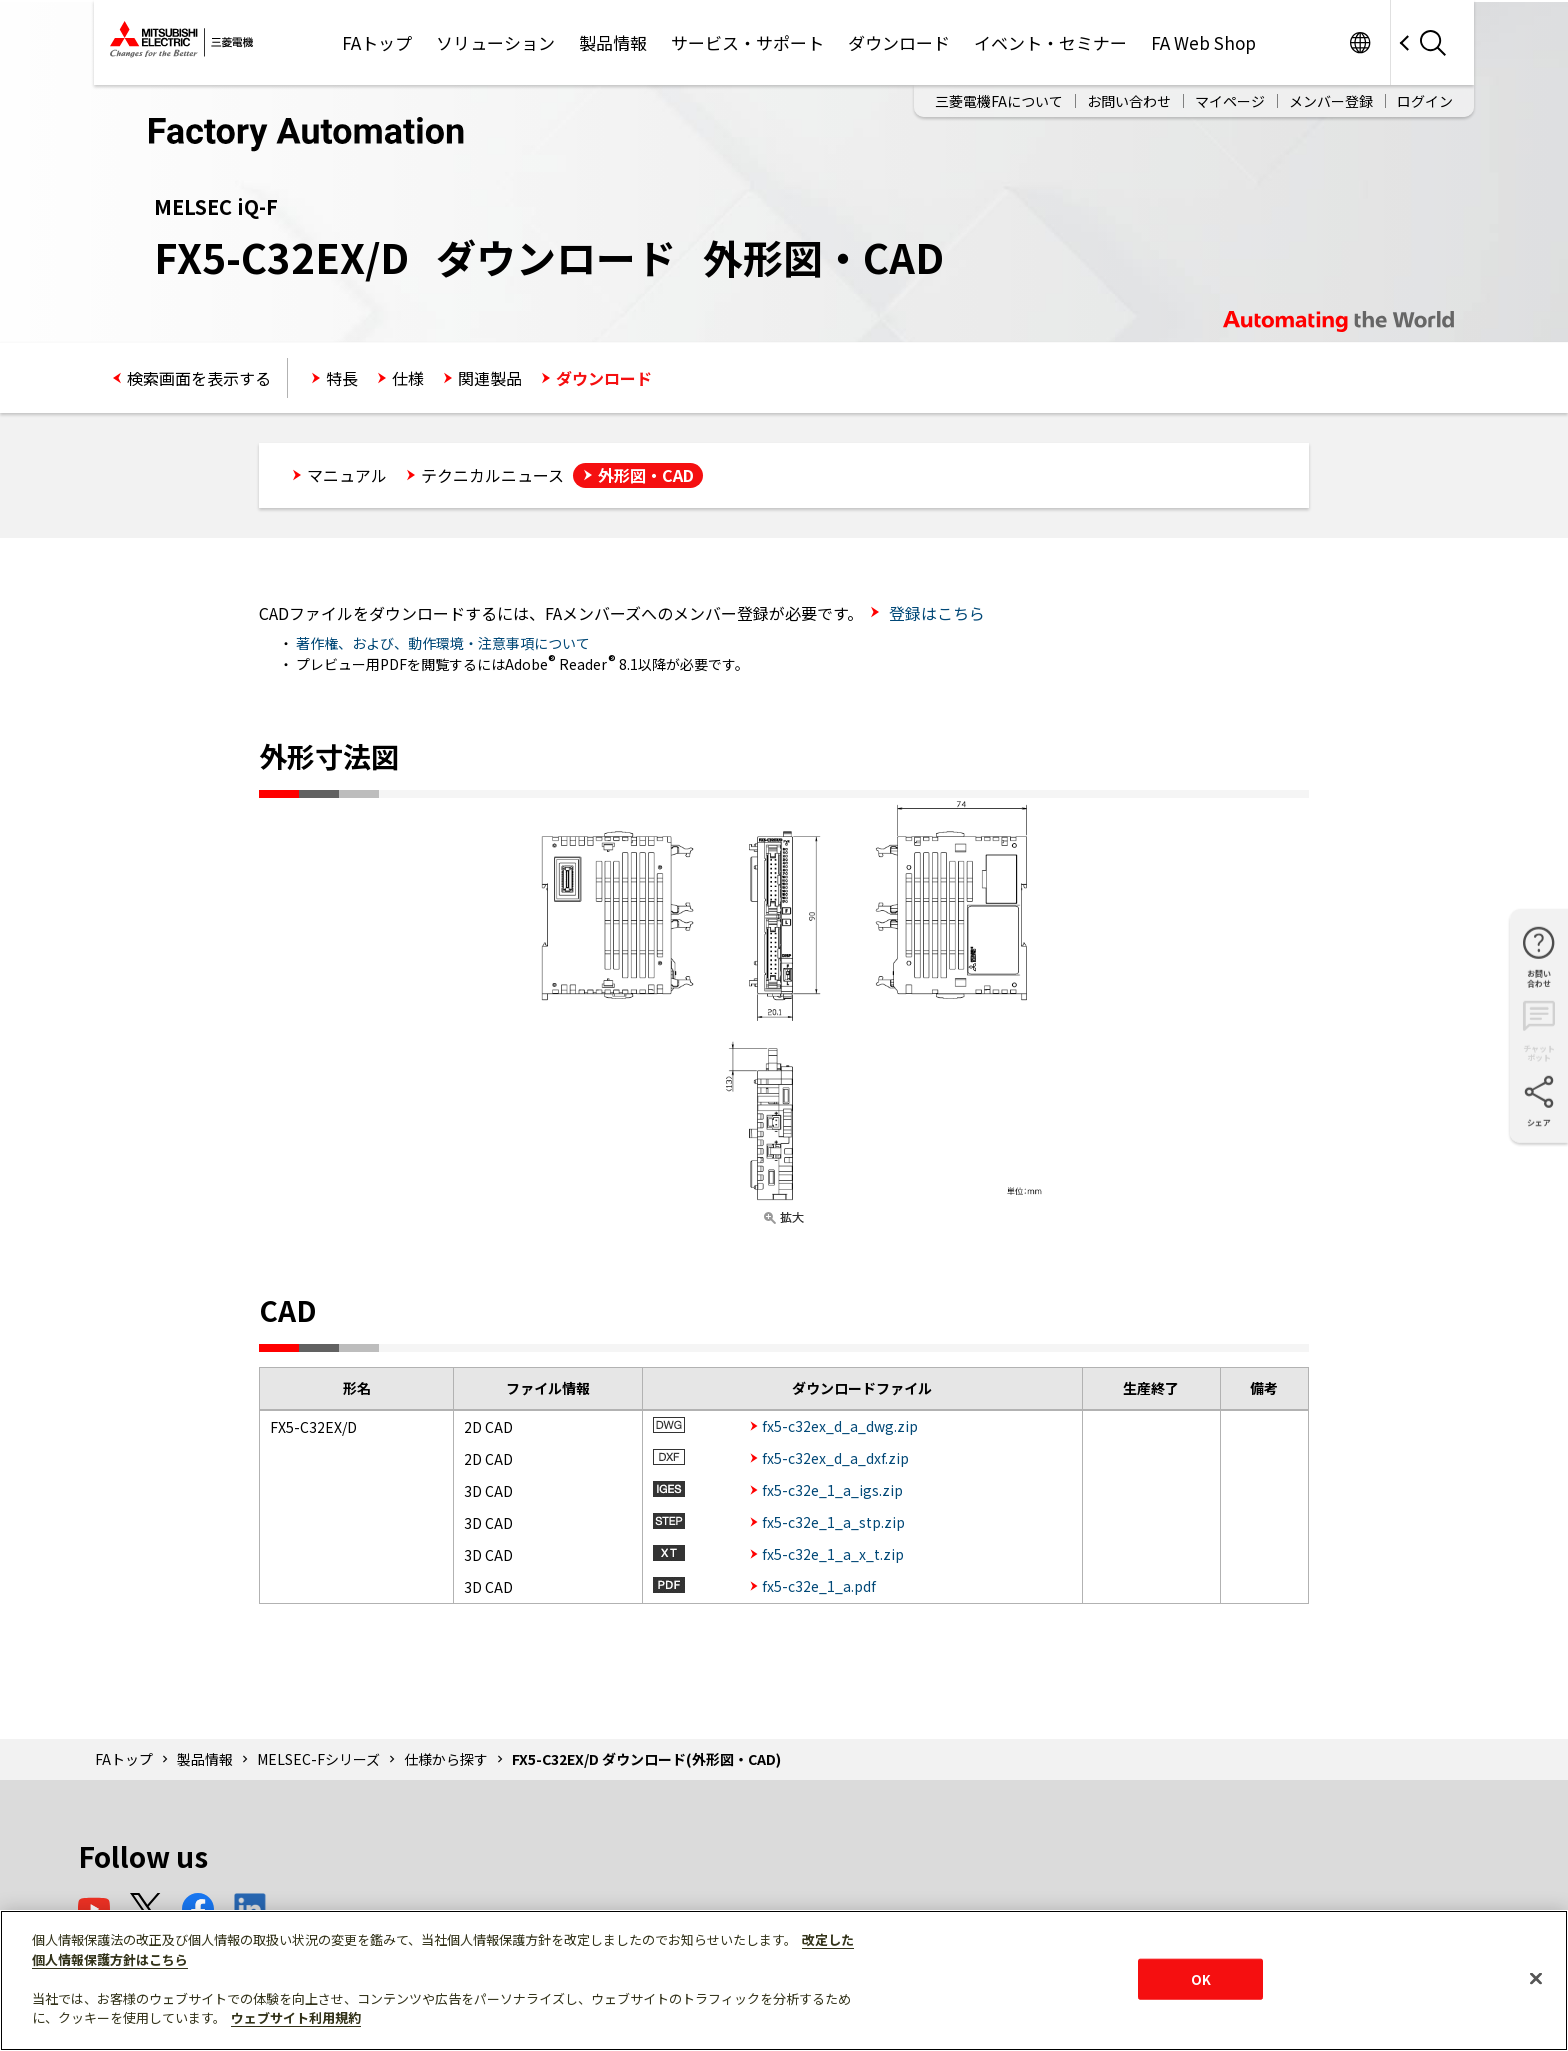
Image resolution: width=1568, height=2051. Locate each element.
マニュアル (347, 475)
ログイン (1425, 101)
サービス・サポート (747, 42)
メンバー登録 (1331, 101)
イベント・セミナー (1050, 42)
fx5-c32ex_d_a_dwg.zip (840, 1426)
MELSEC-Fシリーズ (318, 1759)
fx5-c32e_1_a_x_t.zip (833, 1554)
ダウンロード (899, 42)
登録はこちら (935, 613)
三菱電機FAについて (999, 101)
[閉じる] (1536, 1978)
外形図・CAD (646, 475)
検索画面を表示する (199, 378)
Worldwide (1359, 42)
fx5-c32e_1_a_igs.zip (832, 1490)
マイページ (1230, 101)
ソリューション (495, 42)
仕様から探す (446, 1759)
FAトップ (377, 42)
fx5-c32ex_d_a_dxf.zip (835, 1458)
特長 (342, 378)
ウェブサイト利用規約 (296, 2017)
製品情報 (613, 42)
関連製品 (490, 378)
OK (1201, 1978)
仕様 (408, 378)
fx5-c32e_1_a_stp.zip (833, 1522)
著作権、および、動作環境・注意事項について (443, 643)
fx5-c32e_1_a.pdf (819, 1586)
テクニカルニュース (492, 475)
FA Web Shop (1203, 42)
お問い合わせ (1129, 101)
